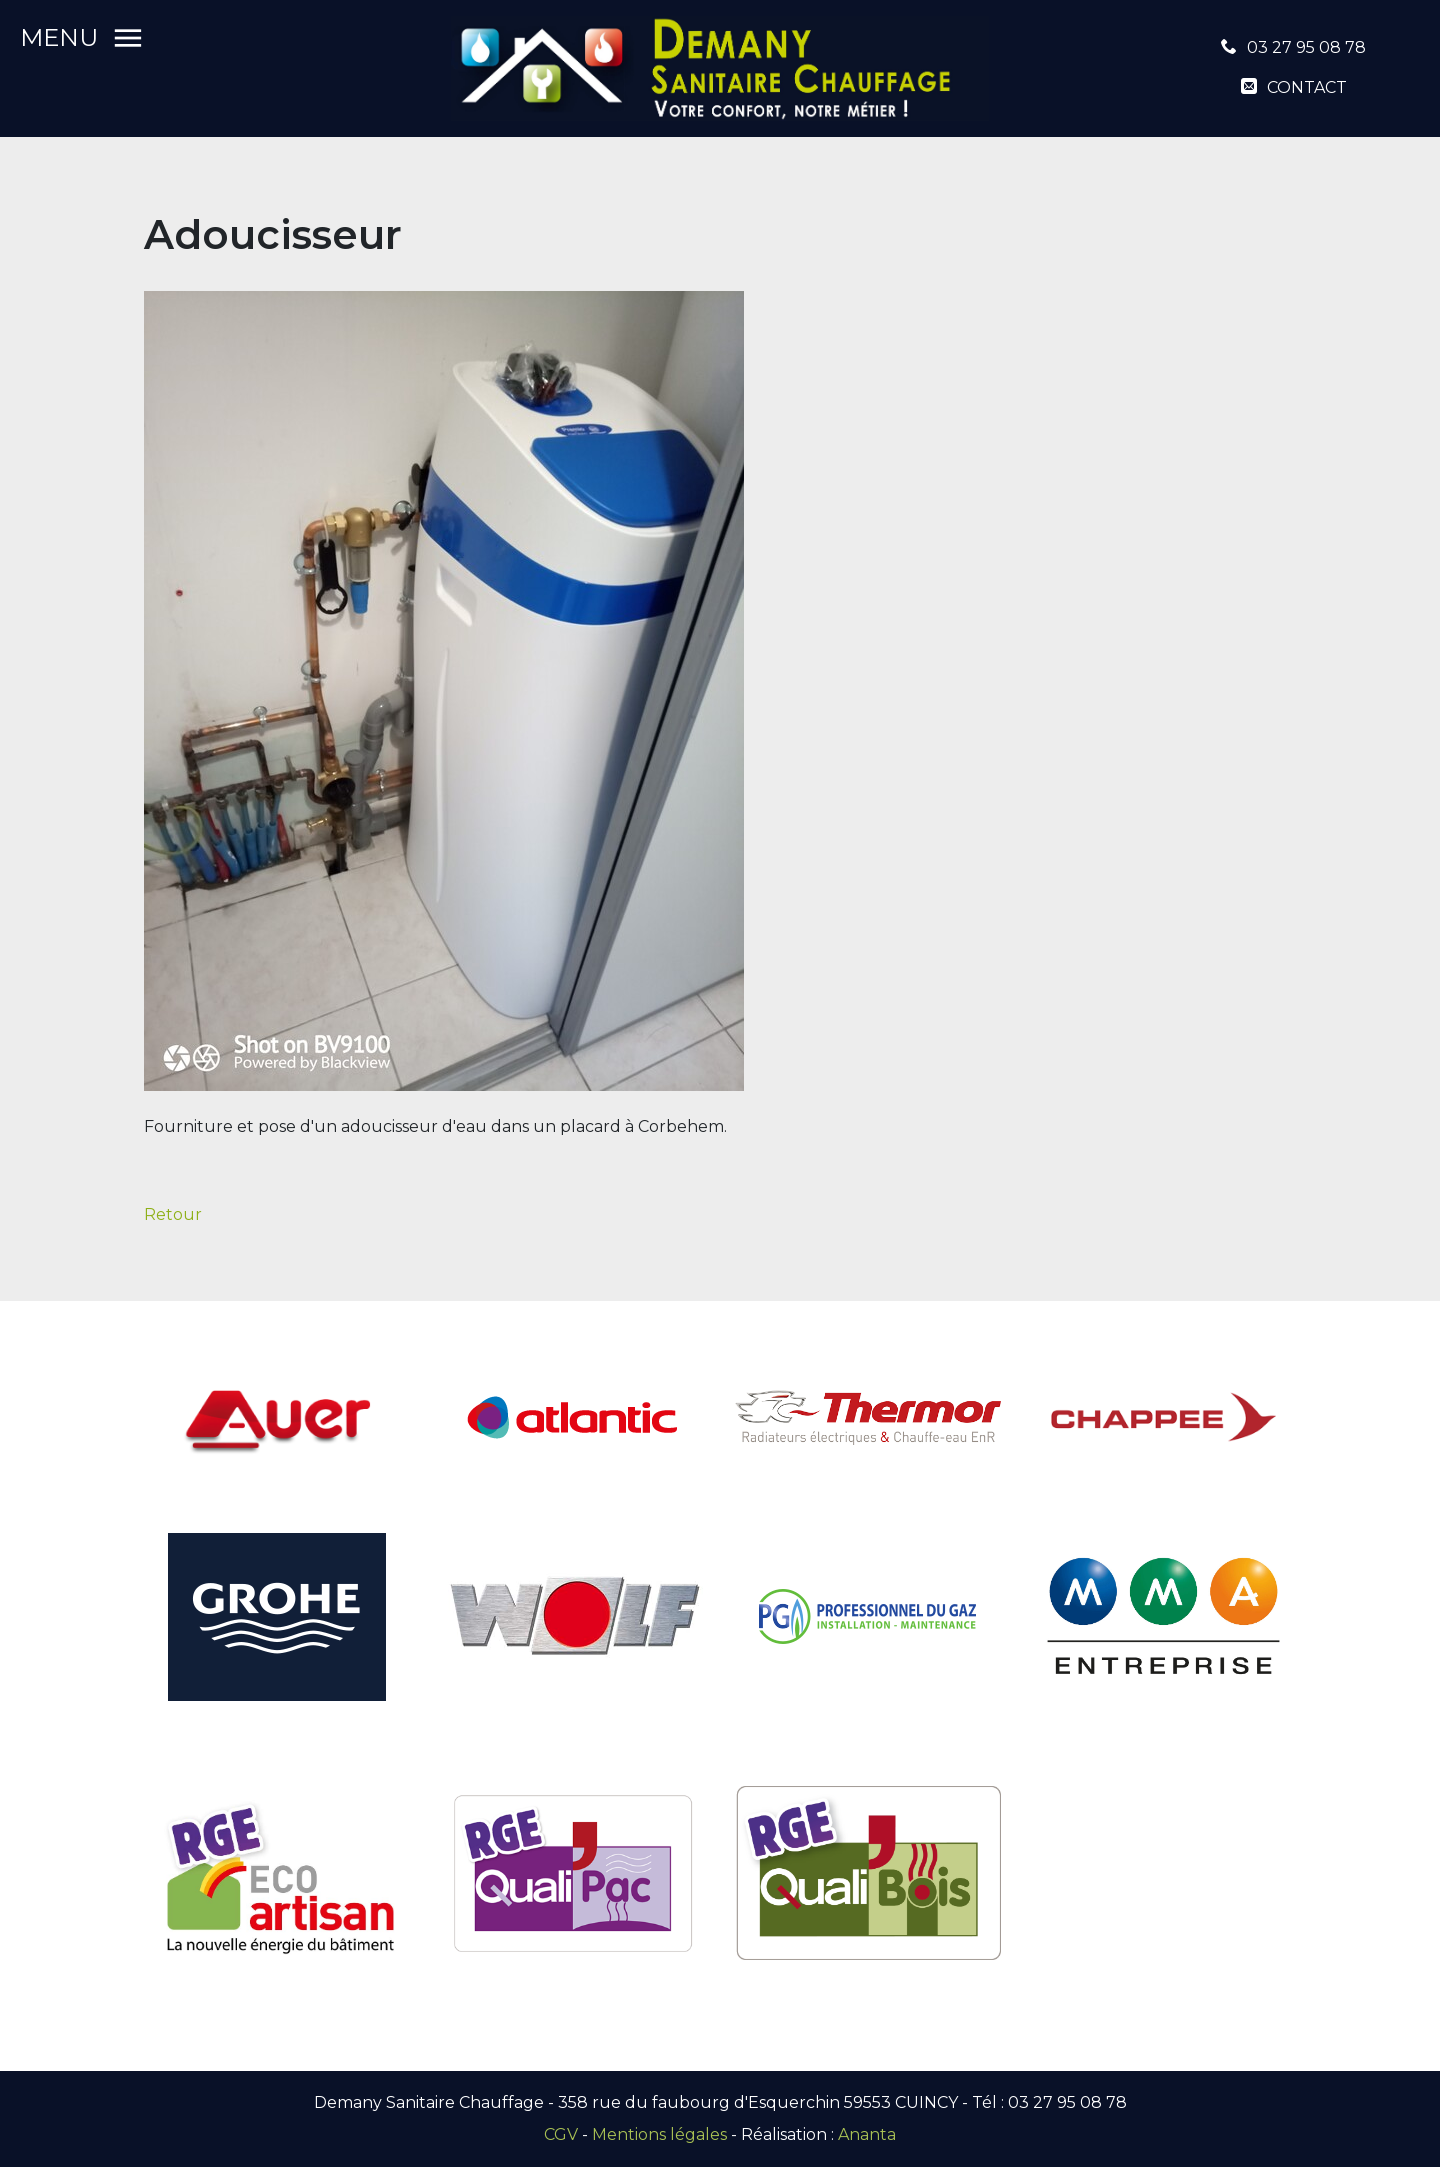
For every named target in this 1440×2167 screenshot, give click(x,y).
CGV (561, 2134)
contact (1307, 87)
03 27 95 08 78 (1306, 47)
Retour (173, 1214)
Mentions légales (659, 2134)
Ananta (867, 2134)
